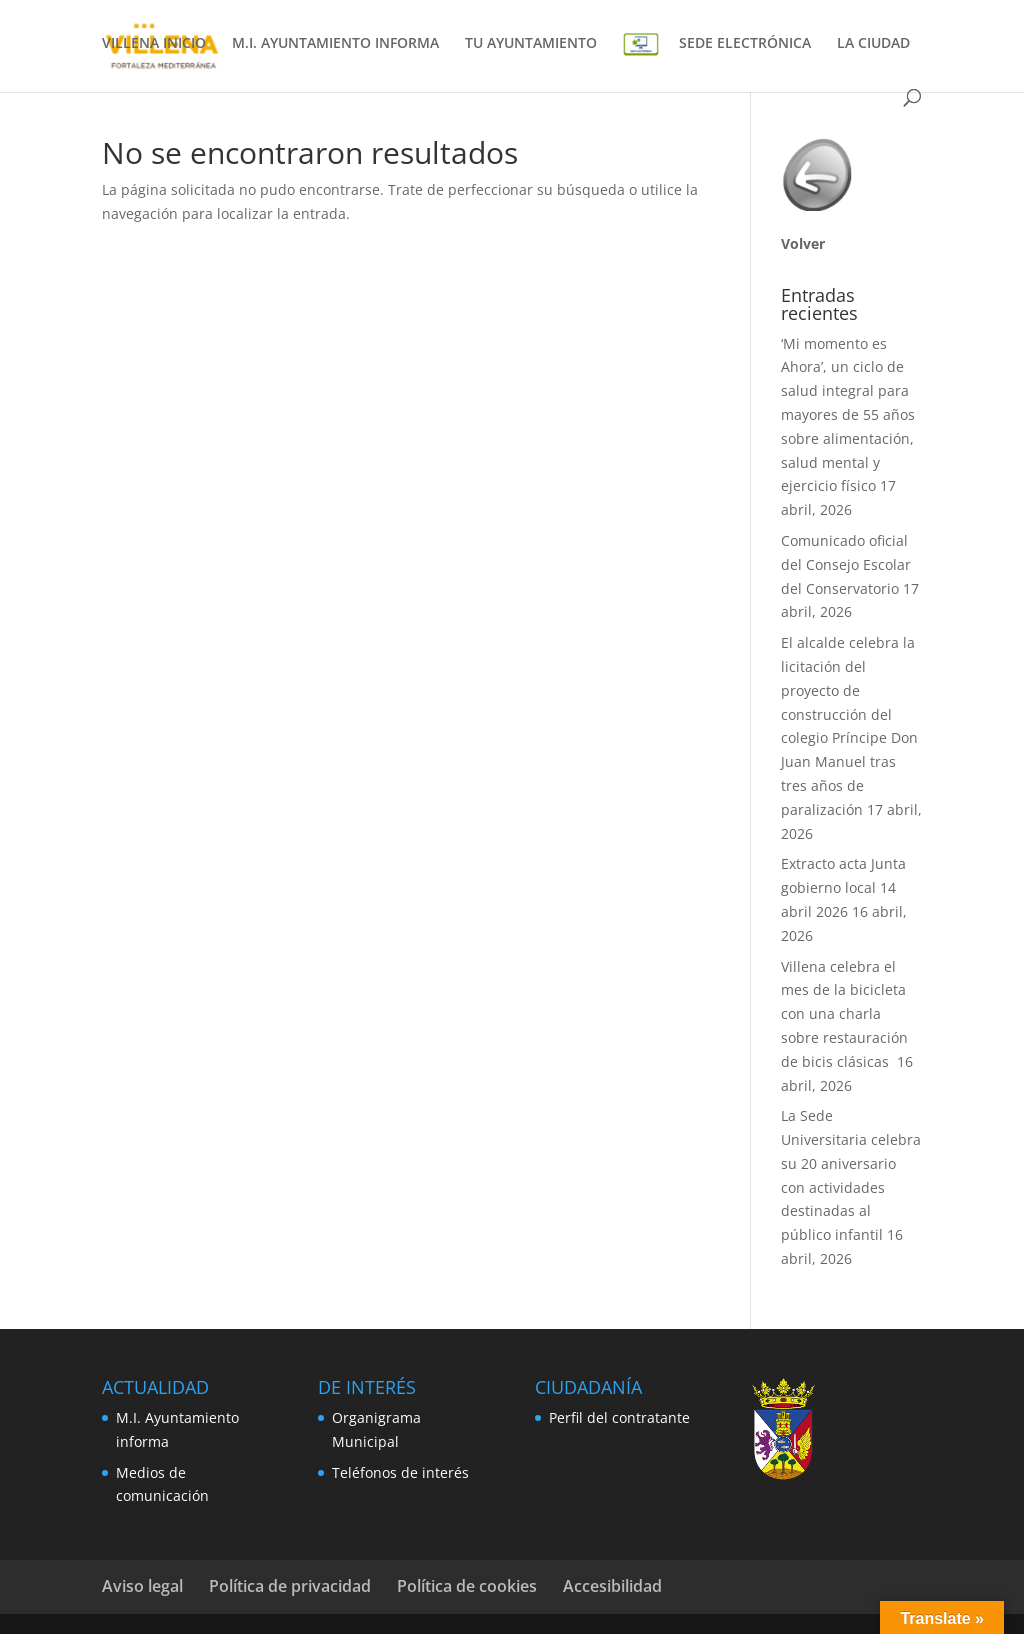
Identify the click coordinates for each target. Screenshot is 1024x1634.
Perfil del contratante (619, 1417)
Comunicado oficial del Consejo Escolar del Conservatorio (846, 564)
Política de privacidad (290, 1586)
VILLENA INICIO (154, 44)
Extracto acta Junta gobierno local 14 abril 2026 (843, 887)
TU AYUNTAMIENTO (531, 44)
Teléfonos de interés (400, 1472)
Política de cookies (467, 1586)
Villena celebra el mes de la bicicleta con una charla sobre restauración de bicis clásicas (844, 1014)
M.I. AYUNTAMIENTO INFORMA (335, 44)
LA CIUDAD (873, 44)
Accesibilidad (612, 1586)
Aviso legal (142, 1586)
